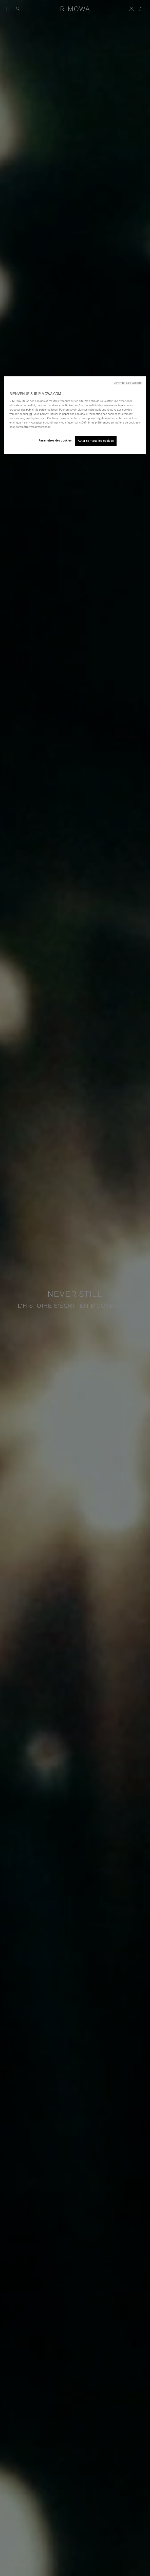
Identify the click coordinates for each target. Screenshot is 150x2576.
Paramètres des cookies (55, 440)
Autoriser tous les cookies (96, 441)
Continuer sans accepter (128, 383)
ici (30, 414)
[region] (75, 415)
